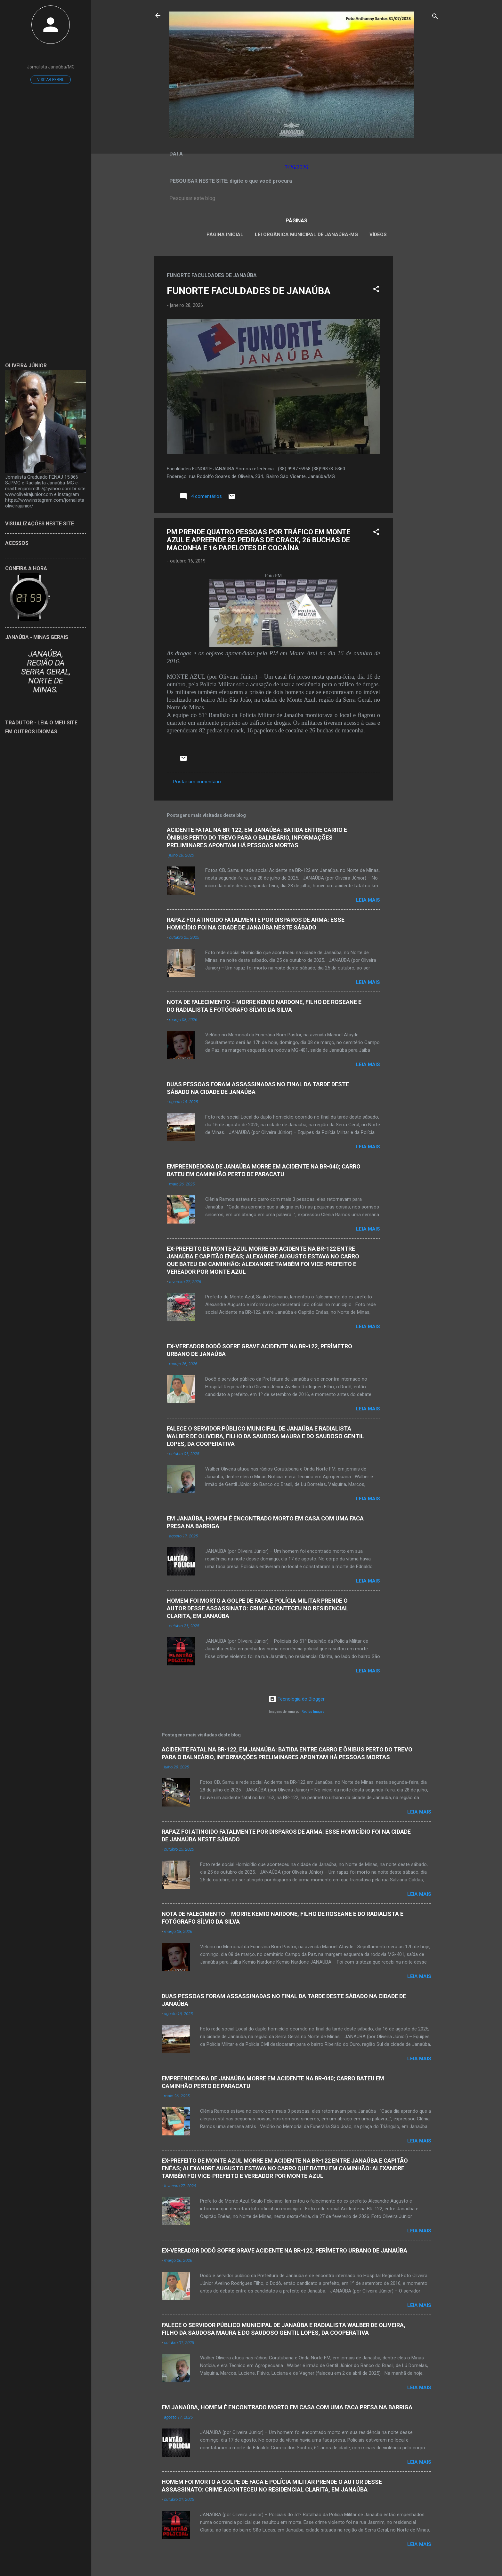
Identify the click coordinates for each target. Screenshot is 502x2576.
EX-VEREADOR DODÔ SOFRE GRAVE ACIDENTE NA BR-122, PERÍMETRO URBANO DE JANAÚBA (284, 2250)
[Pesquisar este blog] (296, 198)
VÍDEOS (378, 234)
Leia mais (368, 900)
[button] (376, 290)
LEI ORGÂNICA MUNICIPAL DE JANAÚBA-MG (306, 234)
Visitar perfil (50, 79)
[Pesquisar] (435, 17)
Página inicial (224, 234)
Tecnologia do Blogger (297, 1699)
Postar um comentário (197, 782)
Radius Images (313, 1712)
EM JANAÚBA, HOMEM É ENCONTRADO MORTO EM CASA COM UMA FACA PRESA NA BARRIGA (287, 2407)
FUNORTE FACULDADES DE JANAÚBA (248, 290)
